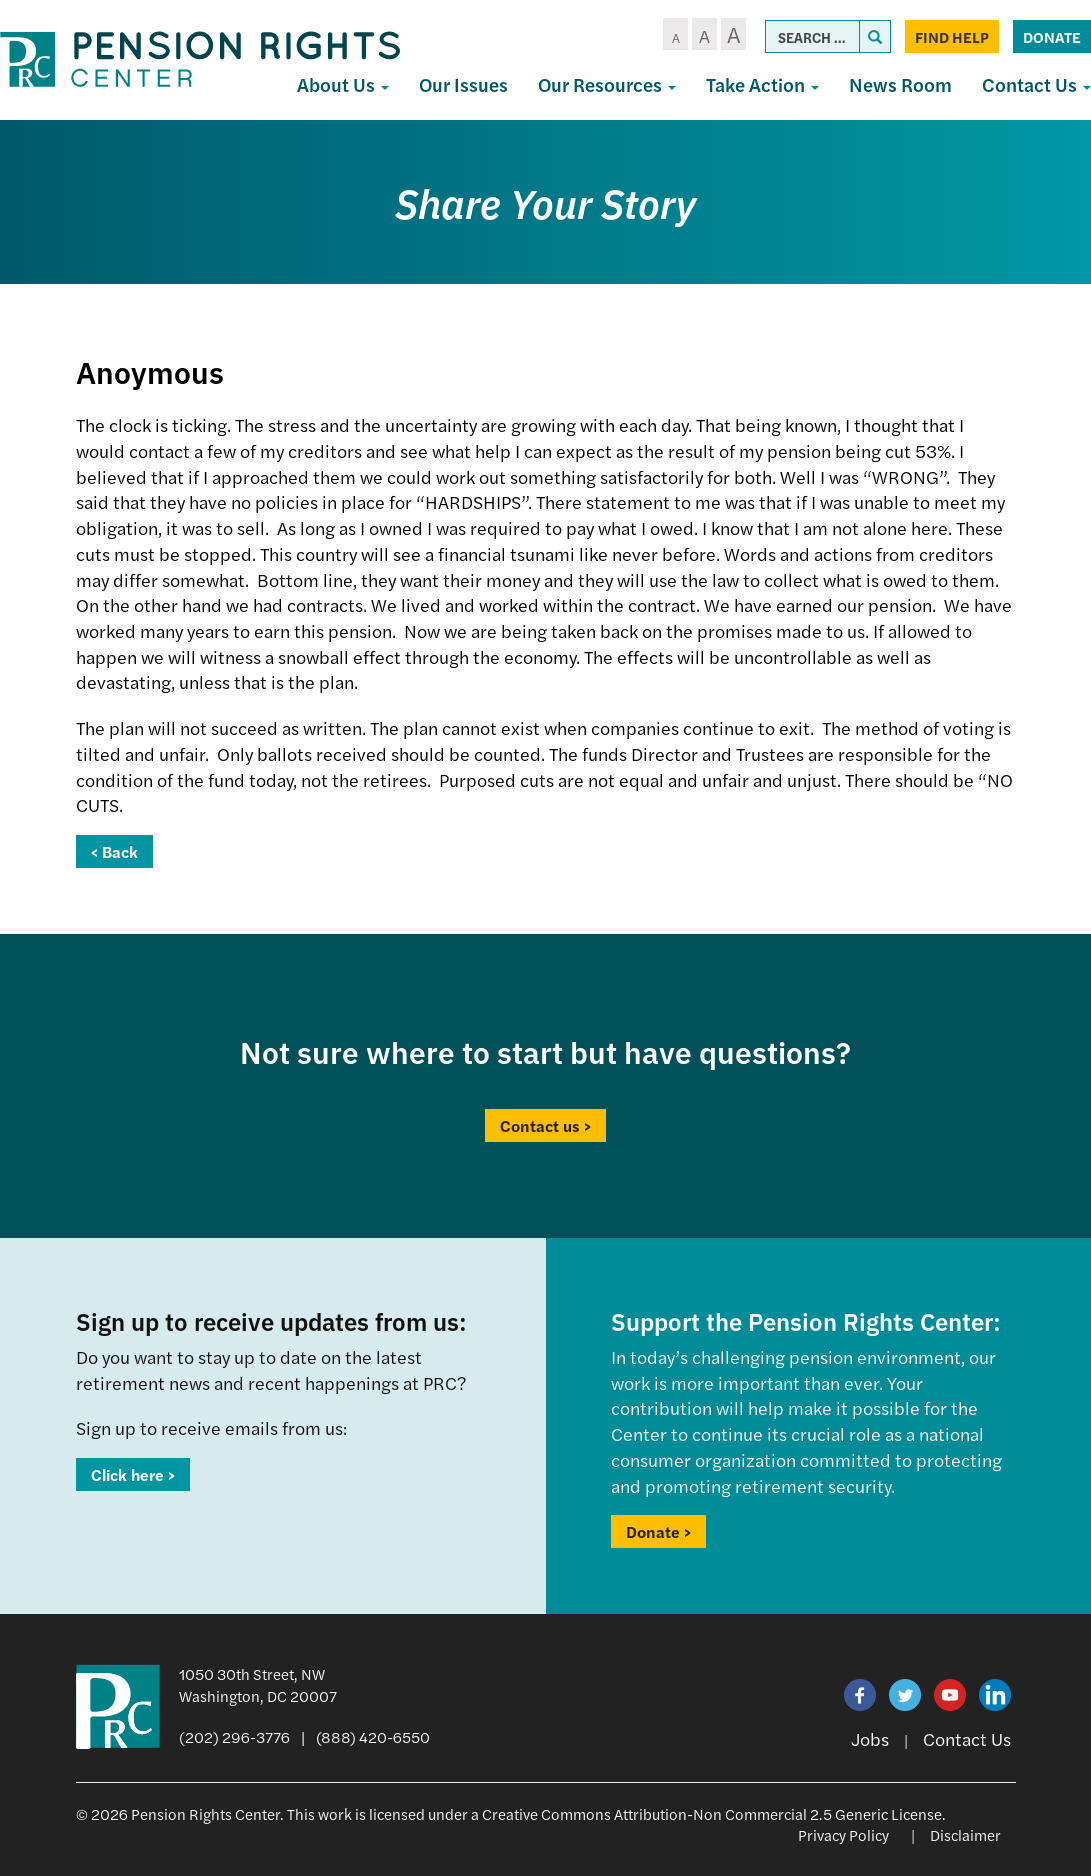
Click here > (133, 1474)
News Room (900, 84)
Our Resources (607, 84)
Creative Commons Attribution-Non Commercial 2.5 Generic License (712, 1813)
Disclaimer (965, 1834)
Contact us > (545, 1125)
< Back (114, 851)
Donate (1052, 36)
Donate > (658, 1531)
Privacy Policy (843, 1834)
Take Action (762, 84)
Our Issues (463, 84)
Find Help (952, 36)
